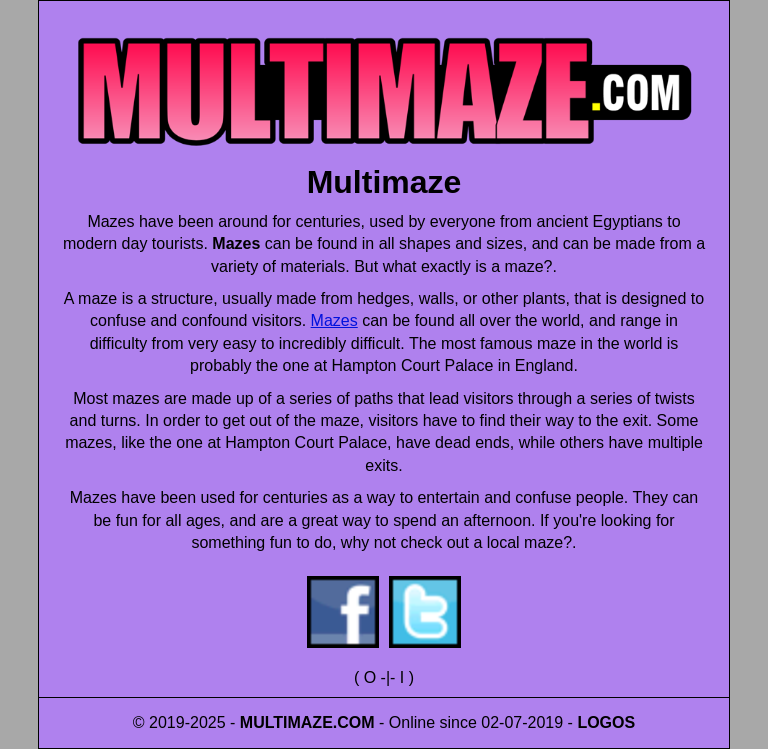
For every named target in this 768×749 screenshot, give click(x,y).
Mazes (334, 320)
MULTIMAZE (286, 722)
